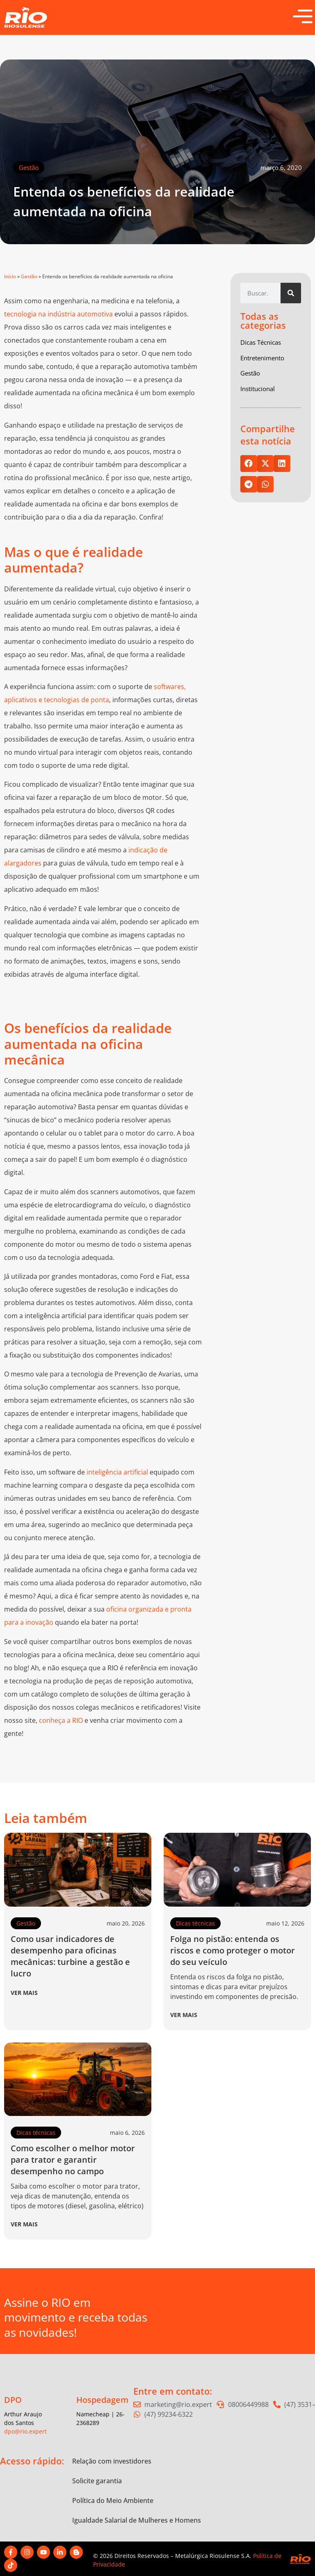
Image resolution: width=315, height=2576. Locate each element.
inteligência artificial (117, 1472)
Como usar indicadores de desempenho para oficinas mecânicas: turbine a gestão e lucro (70, 1956)
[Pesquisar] (291, 293)
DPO (13, 2399)
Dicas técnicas (195, 1923)
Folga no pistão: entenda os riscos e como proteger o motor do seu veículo (232, 1950)
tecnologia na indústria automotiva (58, 313)
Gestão (29, 167)
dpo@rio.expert (25, 2431)
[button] (248, 463)
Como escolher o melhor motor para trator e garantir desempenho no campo (73, 2160)
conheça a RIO (61, 1720)
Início (10, 276)
